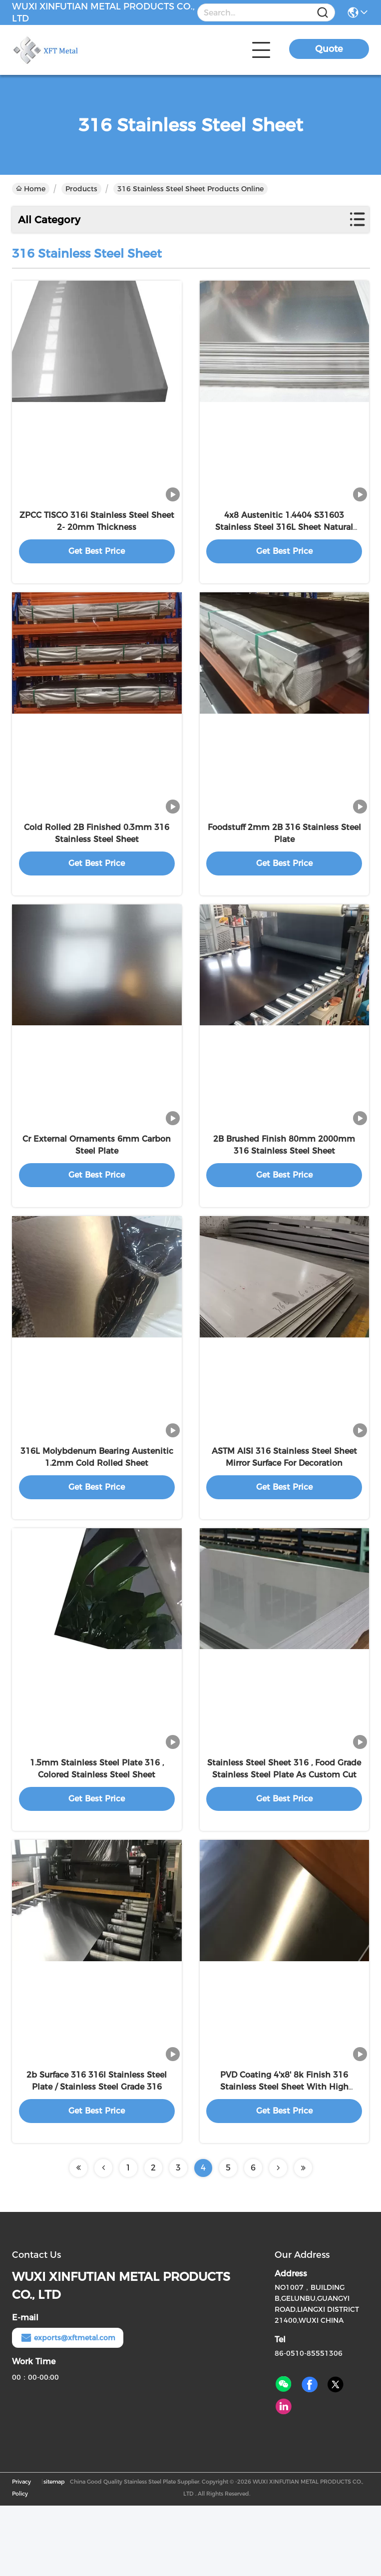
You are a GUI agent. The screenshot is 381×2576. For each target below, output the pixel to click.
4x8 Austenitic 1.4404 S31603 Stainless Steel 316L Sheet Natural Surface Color (284, 539)
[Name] (323, 12)
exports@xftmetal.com (67, 2408)
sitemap (53, 2552)
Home (30, 188)
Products (81, 188)
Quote (329, 48)
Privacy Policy (21, 2558)
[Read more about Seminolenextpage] (78, 2238)
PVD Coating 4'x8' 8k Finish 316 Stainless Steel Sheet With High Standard (284, 2157)
